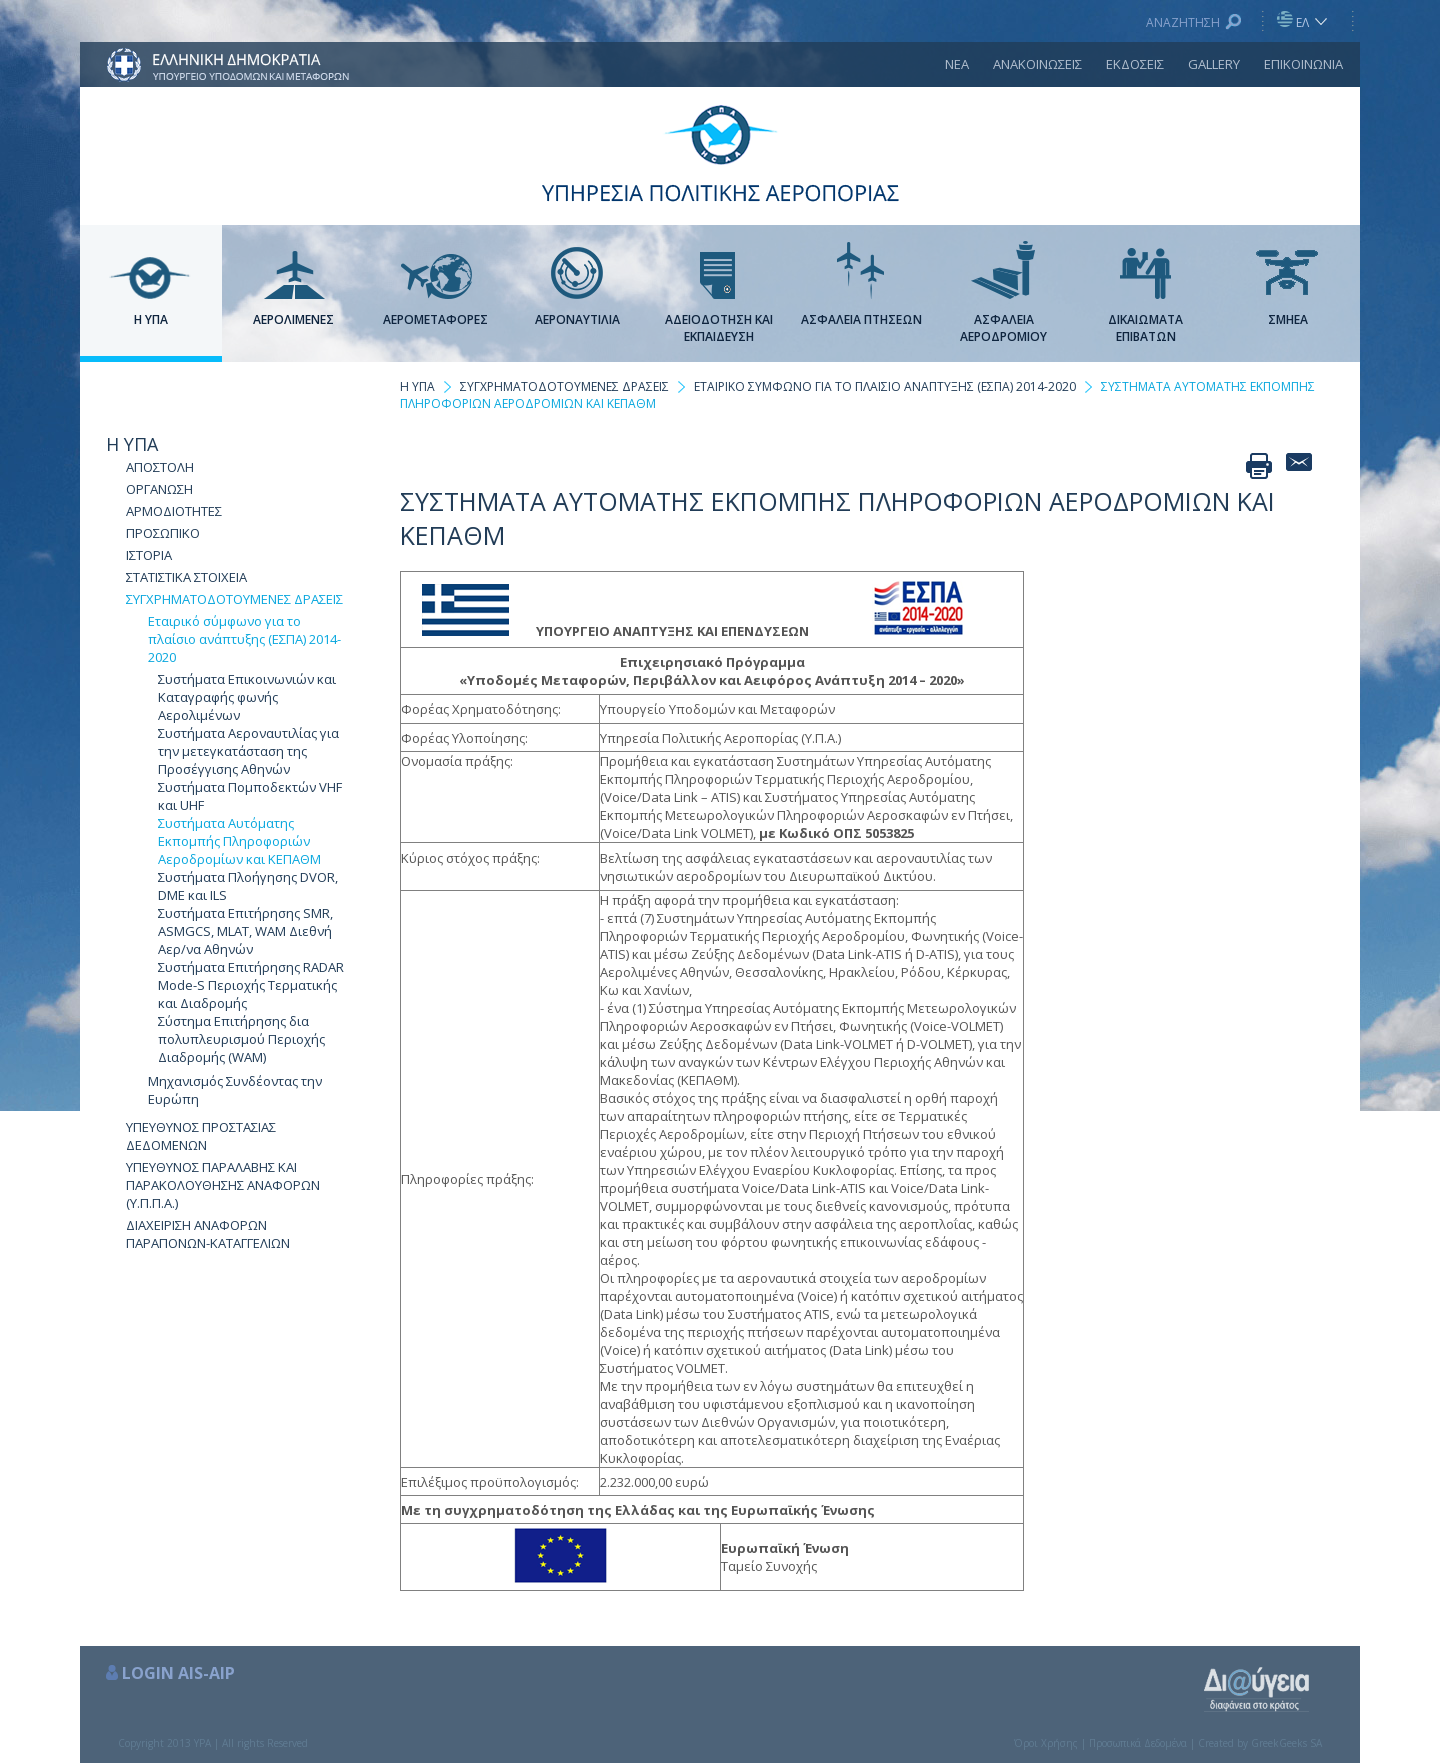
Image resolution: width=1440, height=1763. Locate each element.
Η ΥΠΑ (132, 444)
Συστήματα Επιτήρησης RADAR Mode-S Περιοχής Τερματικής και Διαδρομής (251, 985)
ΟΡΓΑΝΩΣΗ (159, 489)
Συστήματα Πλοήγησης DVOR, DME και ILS (248, 886)
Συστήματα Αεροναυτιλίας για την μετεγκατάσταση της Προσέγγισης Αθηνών (248, 751)
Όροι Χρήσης (1046, 1743)
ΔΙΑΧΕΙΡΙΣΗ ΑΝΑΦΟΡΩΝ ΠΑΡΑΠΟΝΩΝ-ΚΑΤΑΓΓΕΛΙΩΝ (208, 1234)
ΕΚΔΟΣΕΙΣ (1135, 64)
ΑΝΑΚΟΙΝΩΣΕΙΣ (1037, 64)
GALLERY (1214, 64)
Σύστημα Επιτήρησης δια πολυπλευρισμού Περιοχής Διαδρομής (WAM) (241, 1039)
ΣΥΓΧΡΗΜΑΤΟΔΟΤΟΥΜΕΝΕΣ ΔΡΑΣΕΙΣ (234, 599)
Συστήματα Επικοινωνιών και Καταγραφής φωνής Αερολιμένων (247, 697)
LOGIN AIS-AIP (178, 1673)
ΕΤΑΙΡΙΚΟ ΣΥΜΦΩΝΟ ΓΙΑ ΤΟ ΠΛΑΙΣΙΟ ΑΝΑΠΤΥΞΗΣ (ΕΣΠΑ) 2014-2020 (885, 386)
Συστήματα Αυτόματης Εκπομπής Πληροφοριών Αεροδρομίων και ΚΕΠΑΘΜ (239, 841)
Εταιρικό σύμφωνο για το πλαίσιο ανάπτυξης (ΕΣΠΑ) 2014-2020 (244, 639)
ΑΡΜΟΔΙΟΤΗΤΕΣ (174, 511)
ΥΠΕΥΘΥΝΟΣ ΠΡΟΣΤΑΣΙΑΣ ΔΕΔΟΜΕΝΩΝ (201, 1136)
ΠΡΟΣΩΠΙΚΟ (163, 533)
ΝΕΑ (957, 64)
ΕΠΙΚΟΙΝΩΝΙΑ (1303, 64)
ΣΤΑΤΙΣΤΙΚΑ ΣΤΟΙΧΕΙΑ (186, 577)
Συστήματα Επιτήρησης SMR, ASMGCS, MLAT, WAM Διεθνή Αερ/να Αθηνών (245, 931)
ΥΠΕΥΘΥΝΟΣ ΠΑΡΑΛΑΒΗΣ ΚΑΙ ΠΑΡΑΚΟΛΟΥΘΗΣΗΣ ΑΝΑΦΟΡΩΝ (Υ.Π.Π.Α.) (223, 1185)
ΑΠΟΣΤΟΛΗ (160, 467)
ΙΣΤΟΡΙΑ (149, 555)
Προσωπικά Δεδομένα (1138, 1743)
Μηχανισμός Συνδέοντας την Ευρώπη (235, 1090)
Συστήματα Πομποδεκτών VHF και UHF (250, 796)
